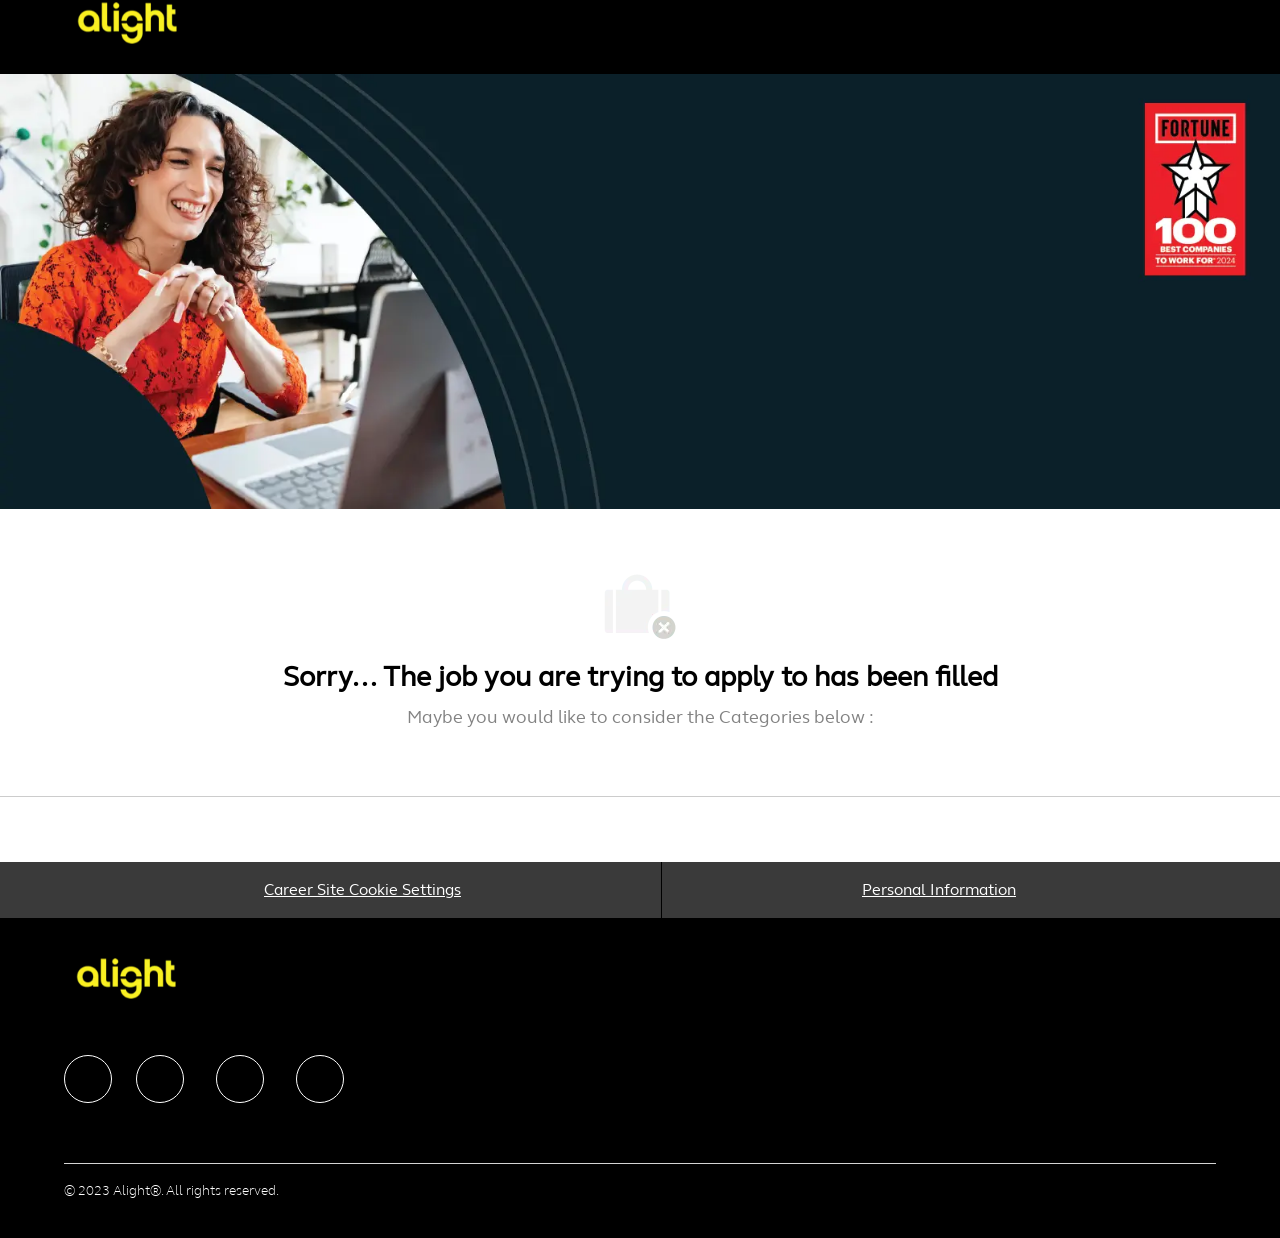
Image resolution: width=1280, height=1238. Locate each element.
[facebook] (88, 1079)
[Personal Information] (939, 890)
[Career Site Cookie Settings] (362, 890)
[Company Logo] (144, 22)
